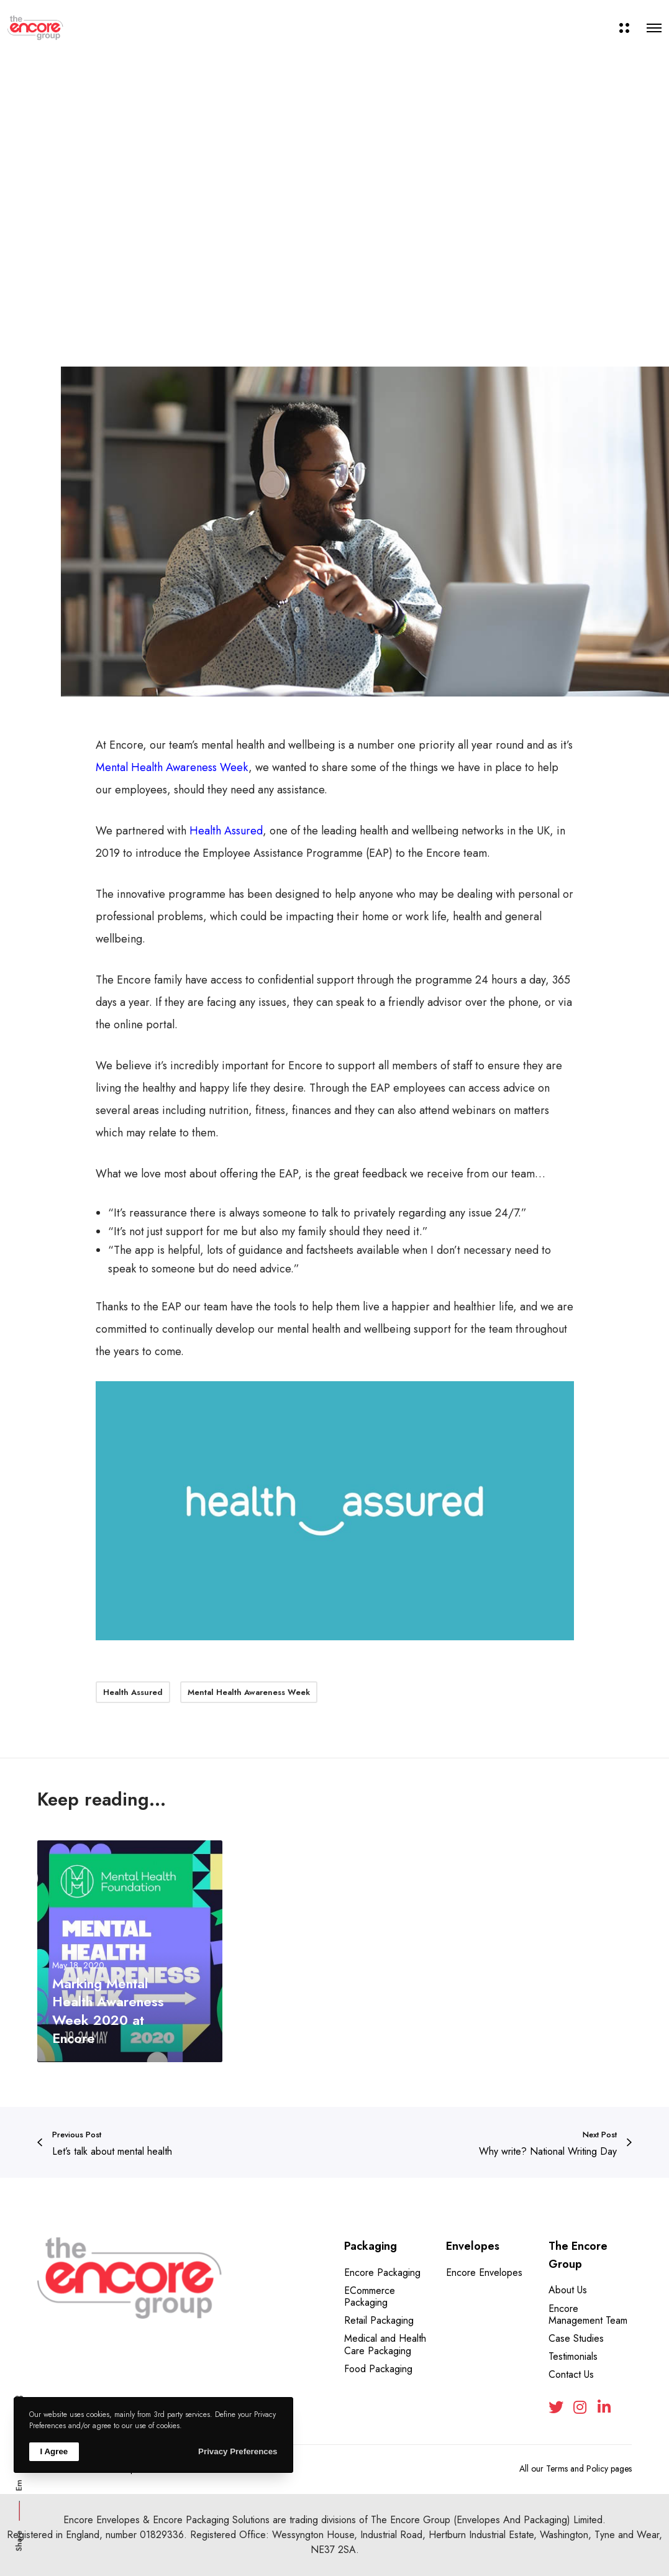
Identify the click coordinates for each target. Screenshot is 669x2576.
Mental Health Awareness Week (172, 767)
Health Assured (226, 831)
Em (19, 2485)
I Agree (54, 2451)
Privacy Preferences (237, 2451)
